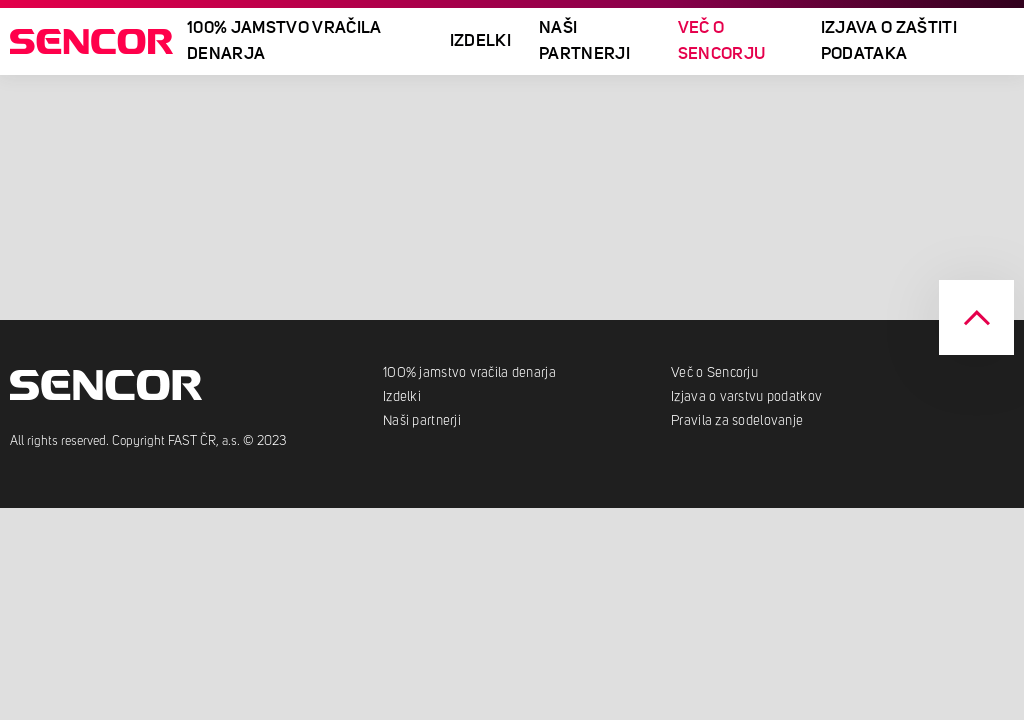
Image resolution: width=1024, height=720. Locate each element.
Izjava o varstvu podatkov (746, 397)
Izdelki (480, 41)
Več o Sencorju (722, 41)
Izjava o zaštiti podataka (889, 41)
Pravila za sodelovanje (737, 421)
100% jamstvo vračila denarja (471, 373)
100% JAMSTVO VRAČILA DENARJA (284, 41)
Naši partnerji (584, 41)
